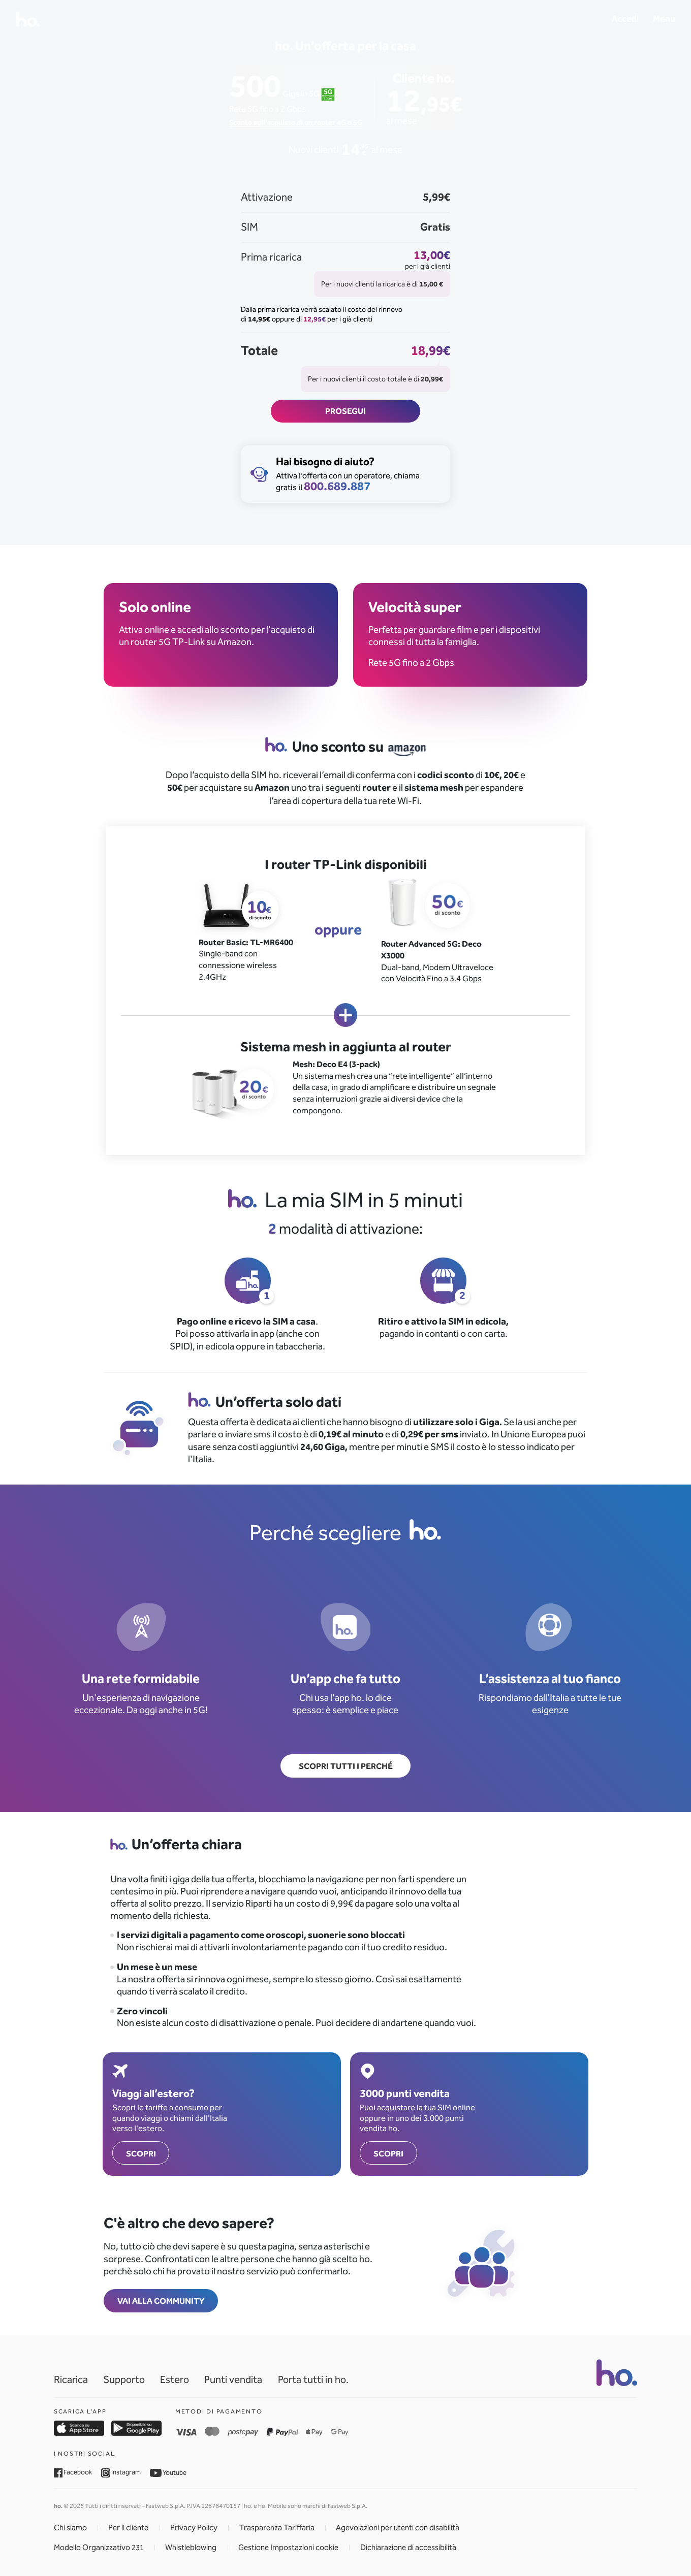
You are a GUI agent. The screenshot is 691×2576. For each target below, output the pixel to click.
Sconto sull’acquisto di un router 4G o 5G (295, 122)
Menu (664, 19)
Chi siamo (70, 2527)
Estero (174, 2380)
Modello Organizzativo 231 (99, 2547)
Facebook (73, 2472)
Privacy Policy (193, 2527)
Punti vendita (233, 2380)
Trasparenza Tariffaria (277, 2527)
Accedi (625, 19)
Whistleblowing (190, 2547)
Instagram (121, 2472)
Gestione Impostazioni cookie (288, 2547)
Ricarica (71, 2380)
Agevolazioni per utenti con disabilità (397, 2527)
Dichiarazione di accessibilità (408, 2547)
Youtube (168, 2472)
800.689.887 (337, 486)
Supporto (124, 2380)
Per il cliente (128, 2527)
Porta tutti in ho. (313, 2380)
